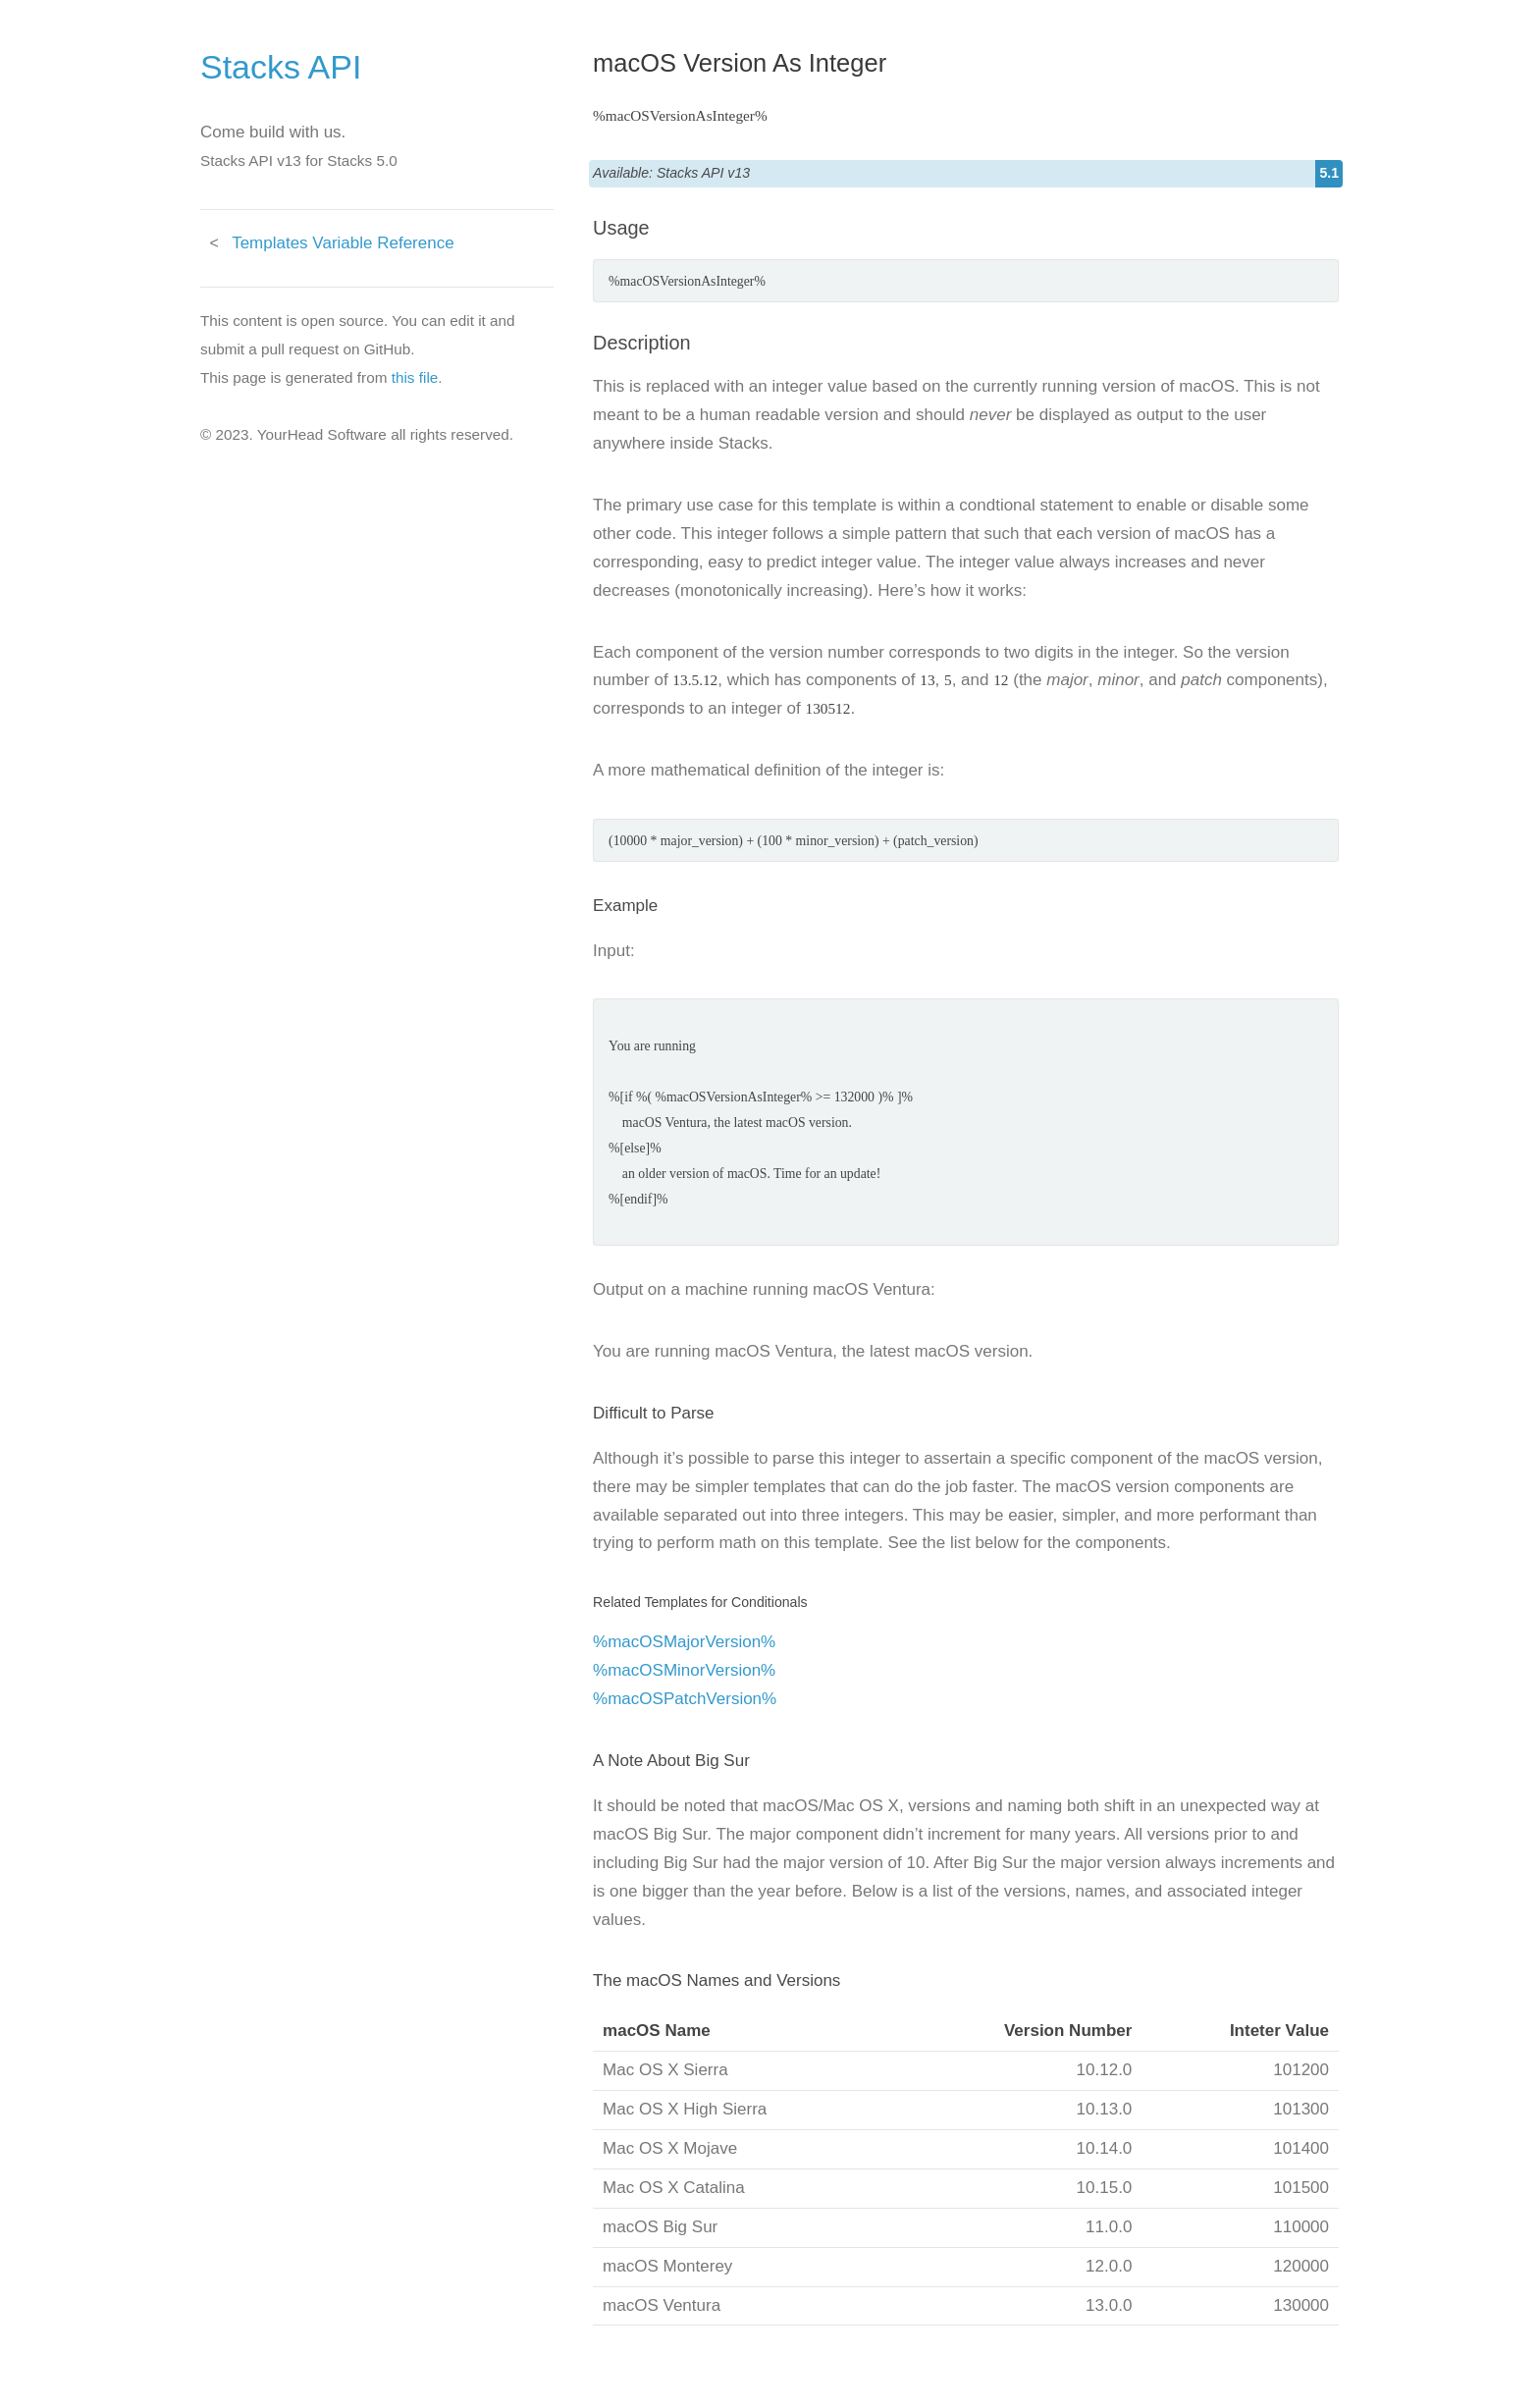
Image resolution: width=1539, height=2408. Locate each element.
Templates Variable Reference (342, 243)
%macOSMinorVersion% (684, 1670)
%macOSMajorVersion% (684, 1641)
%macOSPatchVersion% (684, 1698)
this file (415, 377)
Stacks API (280, 66)
